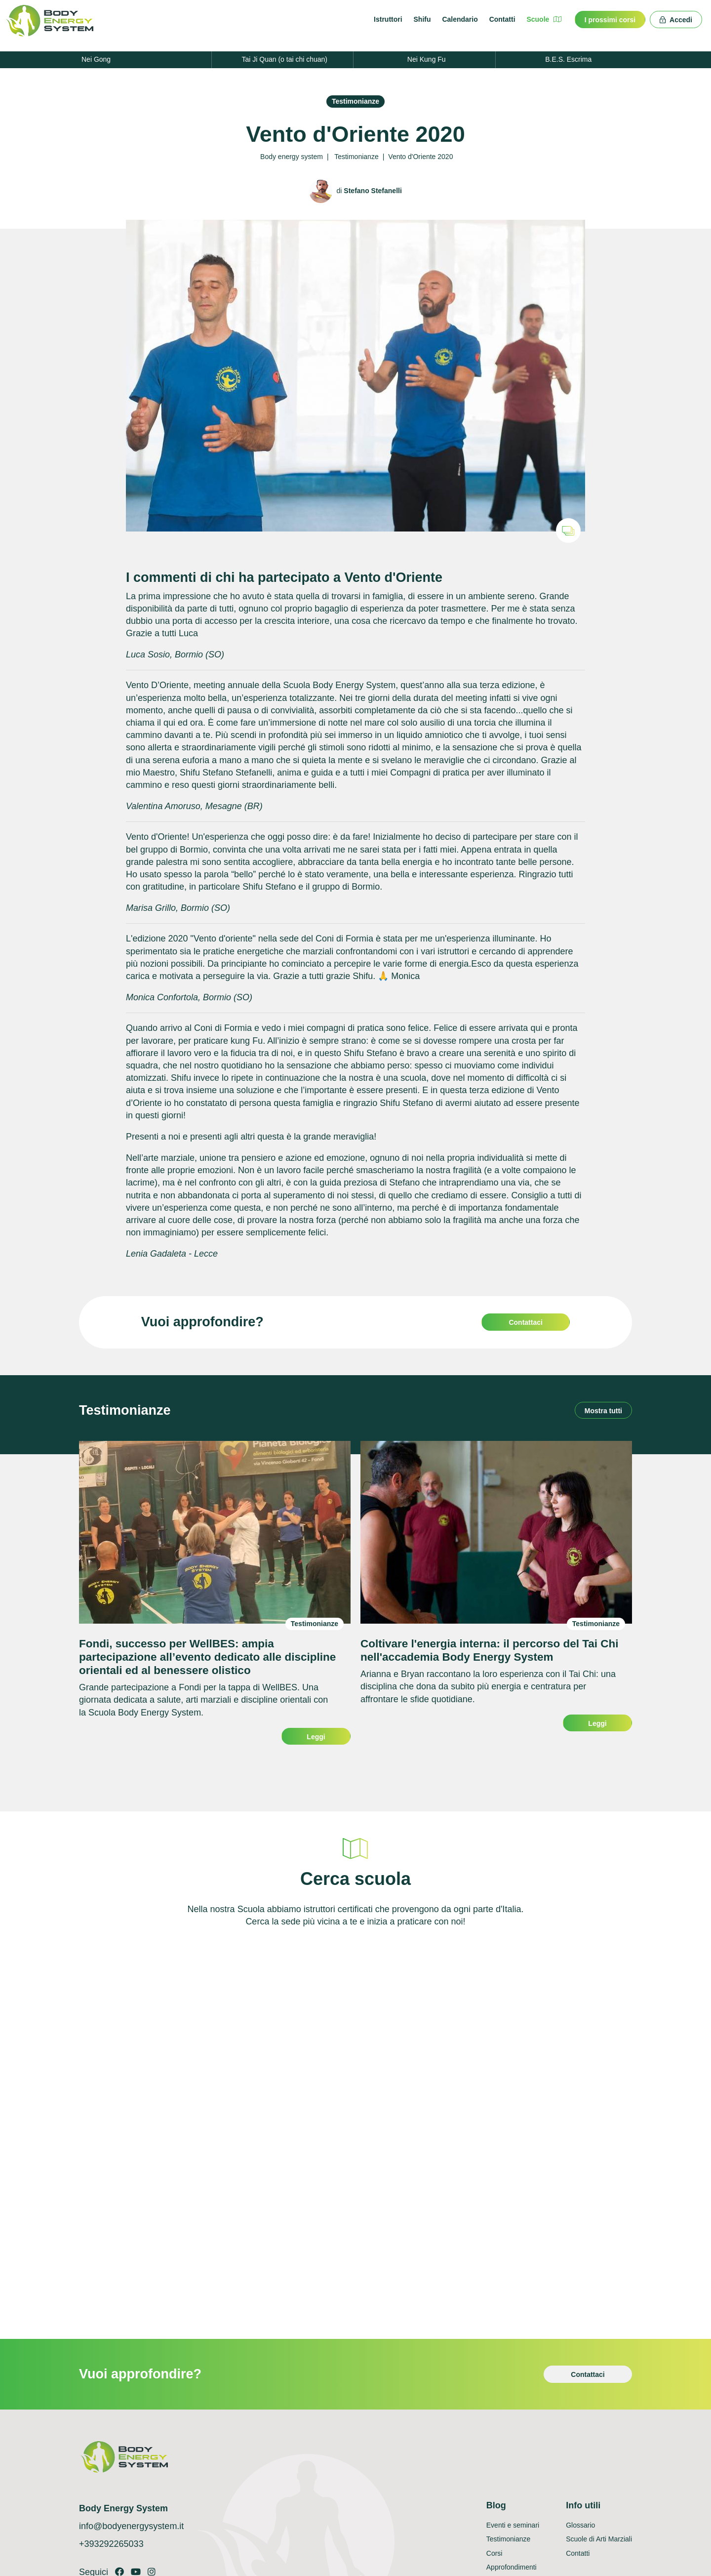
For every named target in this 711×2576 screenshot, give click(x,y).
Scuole (543, 19)
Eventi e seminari (512, 2525)
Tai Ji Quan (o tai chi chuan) (284, 59)
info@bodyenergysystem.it (131, 2526)
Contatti (502, 19)
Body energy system (291, 157)
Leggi (316, 1737)
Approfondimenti (511, 2567)
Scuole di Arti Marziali (599, 2539)
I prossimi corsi (610, 20)
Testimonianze (355, 101)
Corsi (494, 2553)
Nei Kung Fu (426, 59)
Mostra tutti (603, 1411)
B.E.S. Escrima (568, 59)
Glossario (580, 2525)
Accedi (676, 20)
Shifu (422, 19)
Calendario (459, 19)
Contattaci (525, 1322)
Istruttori (388, 19)
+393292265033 (111, 2544)
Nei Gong (96, 59)
